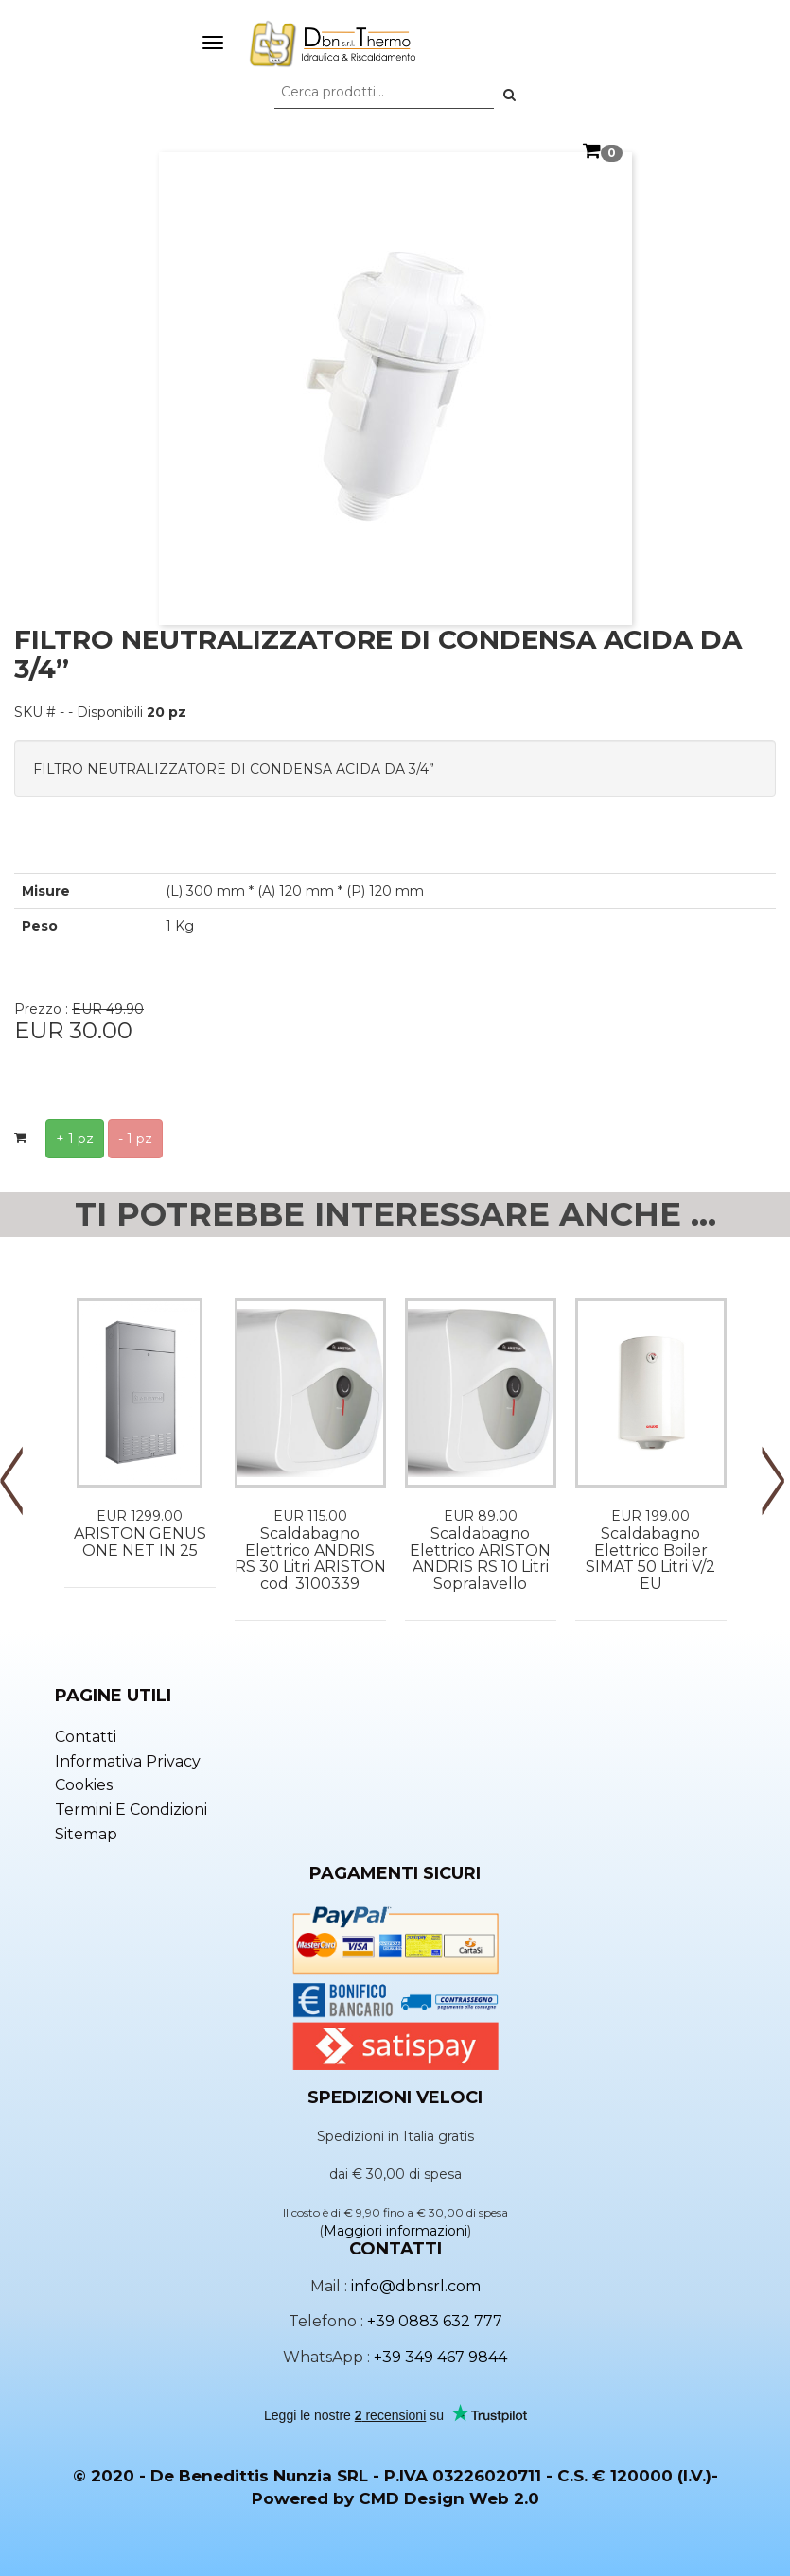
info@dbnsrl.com (416, 2286)
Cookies (84, 1785)
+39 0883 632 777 (434, 2321)
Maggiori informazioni (395, 2230)
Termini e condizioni (131, 1810)
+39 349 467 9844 (440, 2357)
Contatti (85, 1737)
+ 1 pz (75, 1138)
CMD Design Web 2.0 (449, 2498)
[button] (509, 94)
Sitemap (86, 1834)
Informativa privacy (128, 1761)
